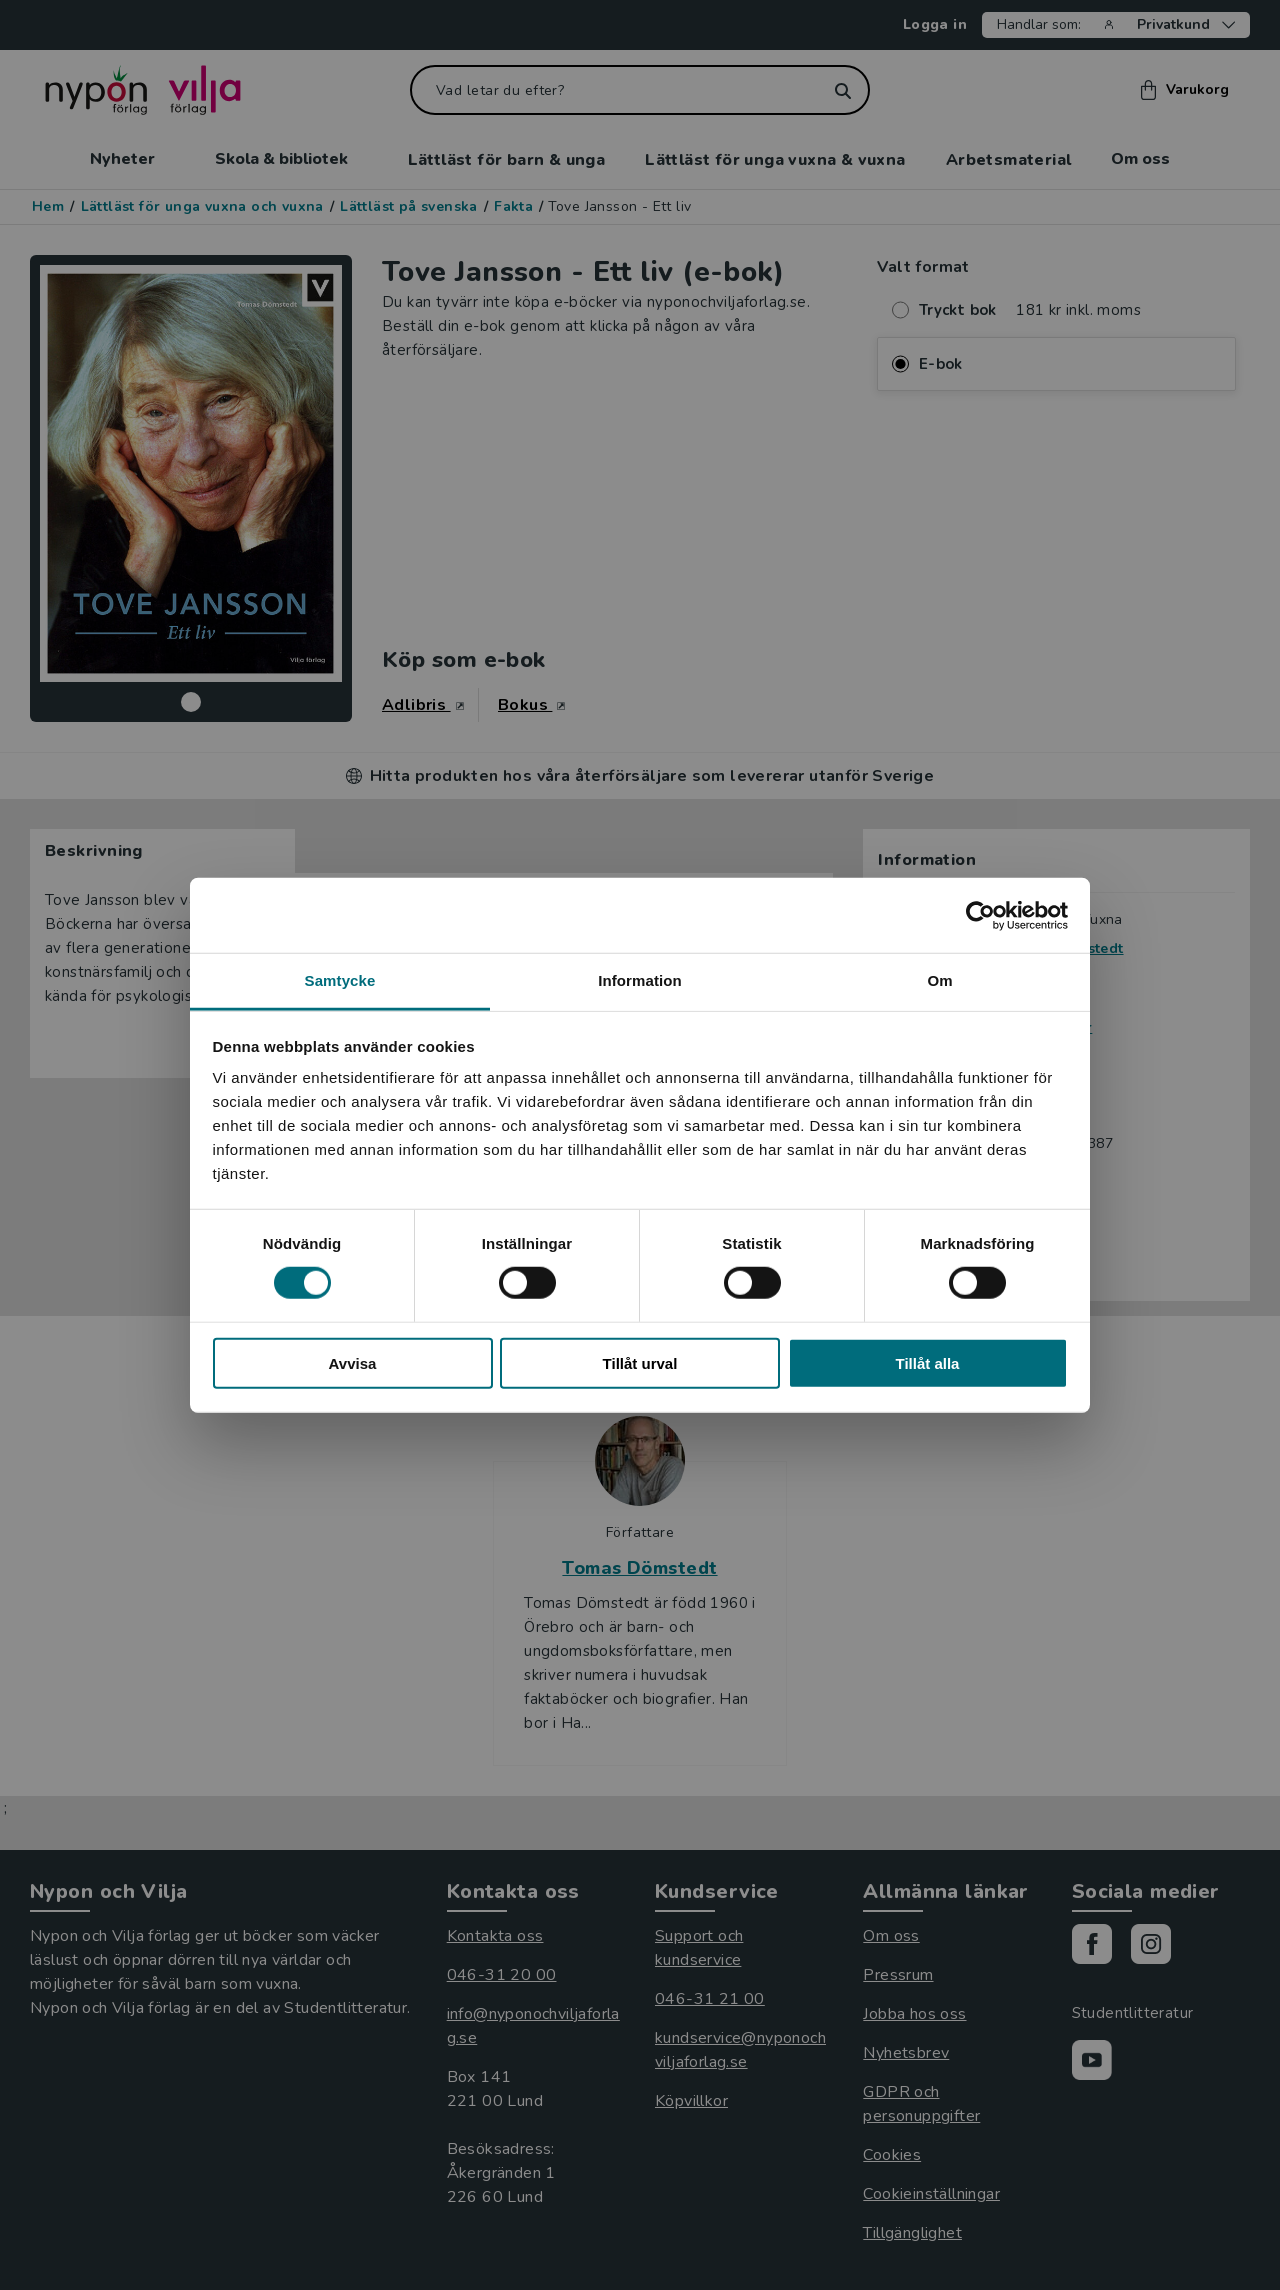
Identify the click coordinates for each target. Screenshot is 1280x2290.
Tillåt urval (640, 1363)
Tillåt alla (928, 1363)
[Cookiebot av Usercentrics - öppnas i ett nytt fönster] (980, 915)
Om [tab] (939, 980)
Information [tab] (640, 980)
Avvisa (353, 1363)
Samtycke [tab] (340, 980)
